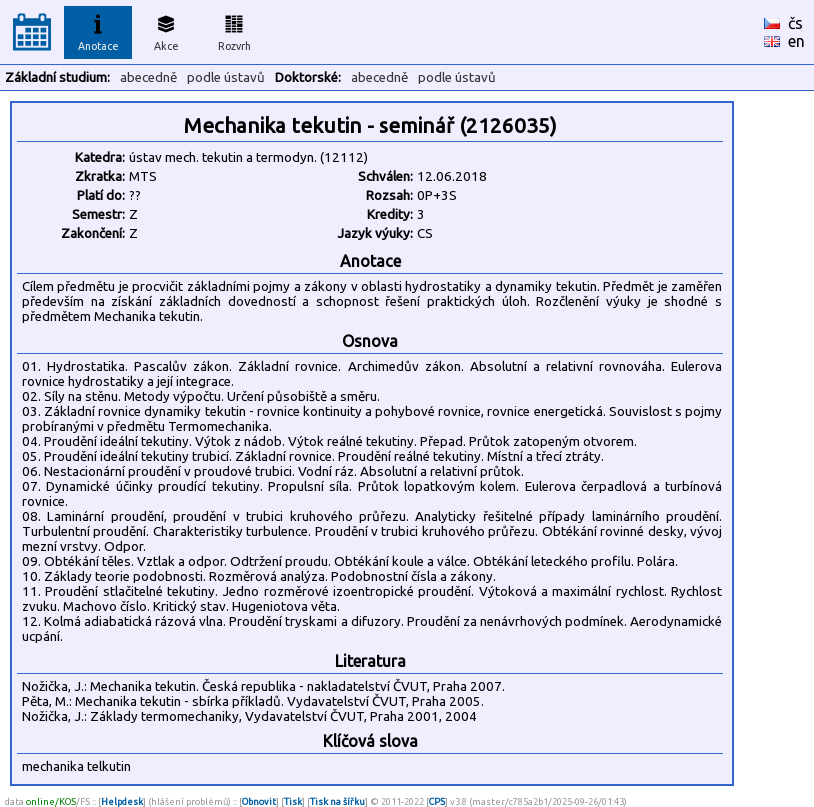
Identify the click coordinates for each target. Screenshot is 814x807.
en (796, 41)
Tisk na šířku (337, 801)
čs (795, 23)
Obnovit (259, 801)
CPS (437, 801)
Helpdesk (122, 801)
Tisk (293, 801)
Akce (166, 30)
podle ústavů (226, 77)
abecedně (148, 77)
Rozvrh (234, 30)
